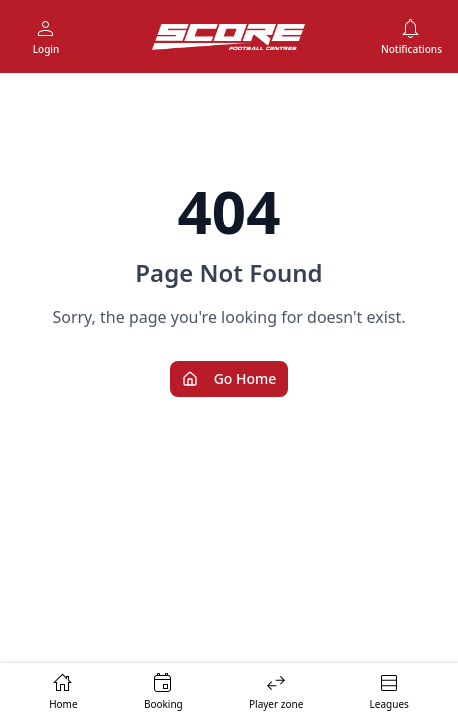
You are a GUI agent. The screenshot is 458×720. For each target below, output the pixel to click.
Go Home (229, 378)
